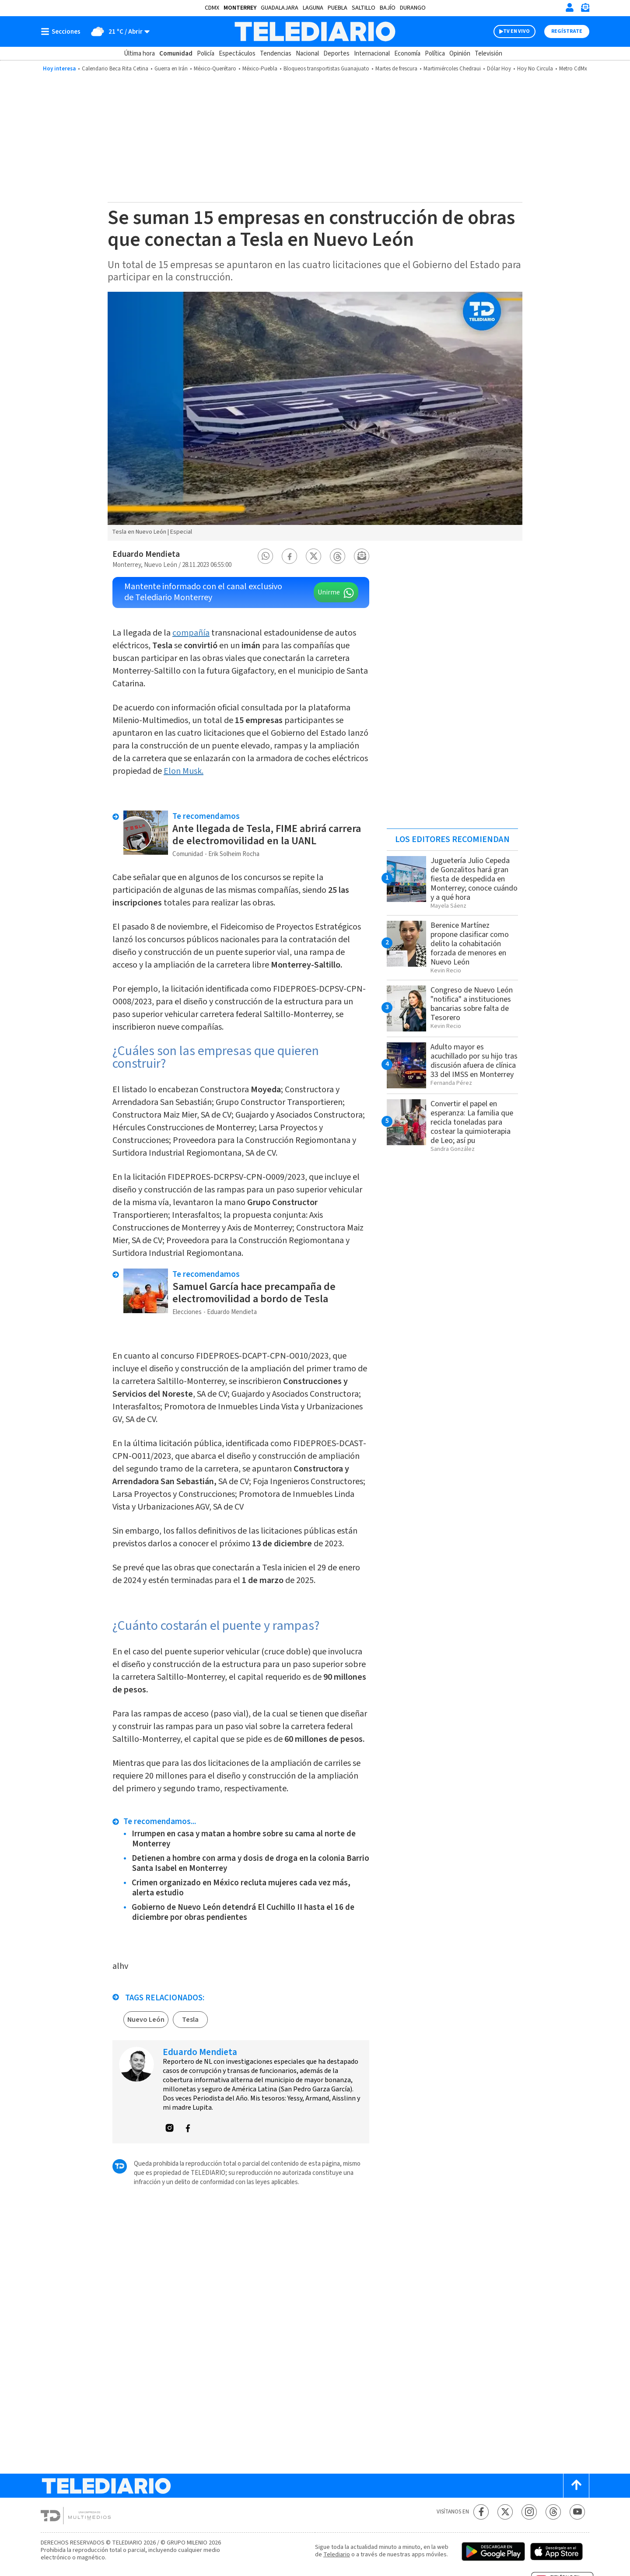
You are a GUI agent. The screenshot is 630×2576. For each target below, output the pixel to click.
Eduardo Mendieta (146, 554)
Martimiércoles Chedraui (452, 69)
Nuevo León (145, 2019)
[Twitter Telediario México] (505, 2512)
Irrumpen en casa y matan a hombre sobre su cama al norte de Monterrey (244, 1839)
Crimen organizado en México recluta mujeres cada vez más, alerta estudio (241, 1888)
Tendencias (275, 53)
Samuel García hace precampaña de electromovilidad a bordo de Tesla (254, 1293)
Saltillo (363, 7)
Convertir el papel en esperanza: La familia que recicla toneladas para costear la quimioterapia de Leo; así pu (471, 1122)
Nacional (307, 53)
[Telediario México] (314, 31)
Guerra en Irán (171, 69)
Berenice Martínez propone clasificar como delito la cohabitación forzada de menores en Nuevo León (469, 944)
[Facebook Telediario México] (481, 2512)
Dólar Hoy (499, 69)
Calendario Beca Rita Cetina (115, 69)
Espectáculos (237, 53)
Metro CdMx (573, 69)
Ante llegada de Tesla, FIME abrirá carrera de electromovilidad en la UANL (266, 835)
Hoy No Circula (535, 69)
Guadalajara (279, 7)
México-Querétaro (215, 69)
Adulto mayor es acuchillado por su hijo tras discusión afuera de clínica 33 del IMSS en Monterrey (474, 1061)
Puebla (337, 7)
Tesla (190, 2019)
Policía (205, 53)
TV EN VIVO (516, 31)
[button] (266, 556)
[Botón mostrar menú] (62, 31)
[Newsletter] (585, 9)
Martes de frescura (396, 69)
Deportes (336, 53)
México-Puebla (259, 69)
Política (435, 53)
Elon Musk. (183, 771)
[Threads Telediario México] (553, 2512)
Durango (413, 7)
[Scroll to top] (576, 2486)
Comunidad (175, 53)
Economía (407, 53)
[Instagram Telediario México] (529, 2512)
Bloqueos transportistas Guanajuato (326, 69)
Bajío (388, 7)
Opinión (459, 53)
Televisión (488, 53)
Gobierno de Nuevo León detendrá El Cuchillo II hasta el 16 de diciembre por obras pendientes (243, 1912)
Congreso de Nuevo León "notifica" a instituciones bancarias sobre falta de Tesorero (471, 1004)
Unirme (329, 592)
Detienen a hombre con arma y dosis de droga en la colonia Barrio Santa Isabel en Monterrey (250, 1863)
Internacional (372, 53)
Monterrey (240, 7)
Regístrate (566, 31)
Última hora (139, 53)
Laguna (313, 7)
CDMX (212, 7)
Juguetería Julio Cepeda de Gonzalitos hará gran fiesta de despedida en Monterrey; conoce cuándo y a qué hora (474, 879)
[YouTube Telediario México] (577, 2512)
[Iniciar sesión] (569, 7)
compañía (191, 633)
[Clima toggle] (117, 31)
